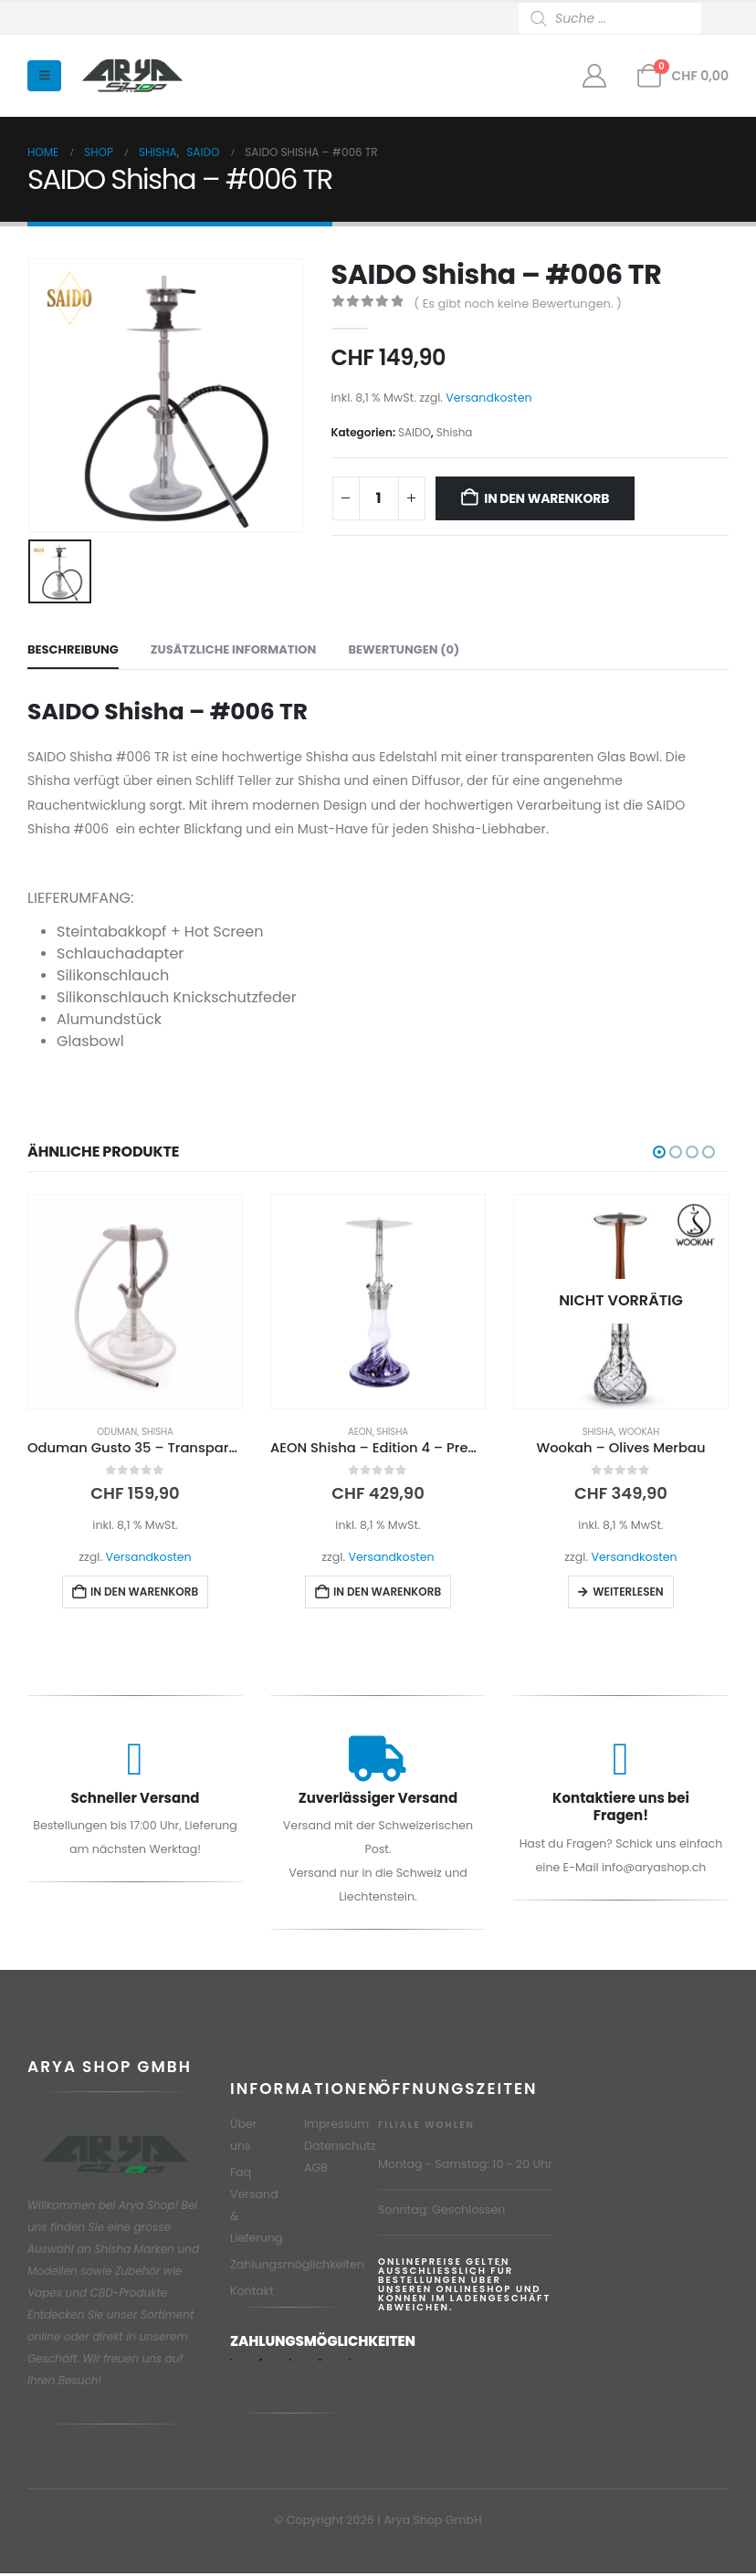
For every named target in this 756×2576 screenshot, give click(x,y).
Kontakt (252, 2293)
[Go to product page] (135, 1301)
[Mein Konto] (594, 76)
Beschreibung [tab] (73, 649)
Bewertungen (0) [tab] (403, 649)
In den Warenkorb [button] (144, 1591)
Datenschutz (340, 2148)
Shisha (454, 432)
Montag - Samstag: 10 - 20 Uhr (465, 2166)
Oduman (117, 1432)
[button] (44, 75)
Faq (240, 2175)
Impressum (336, 2126)
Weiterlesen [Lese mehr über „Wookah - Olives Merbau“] (628, 1591)
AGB (316, 2170)
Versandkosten (488, 397)
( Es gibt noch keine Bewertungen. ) (518, 303)
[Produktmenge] (379, 498)
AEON (360, 1432)
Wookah (638, 1432)
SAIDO (414, 432)
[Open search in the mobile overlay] (624, 18)
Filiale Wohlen (426, 2127)
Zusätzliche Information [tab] (234, 649)
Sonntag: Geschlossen (441, 2212)
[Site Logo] (132, 76)
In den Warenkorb (546, 498)
